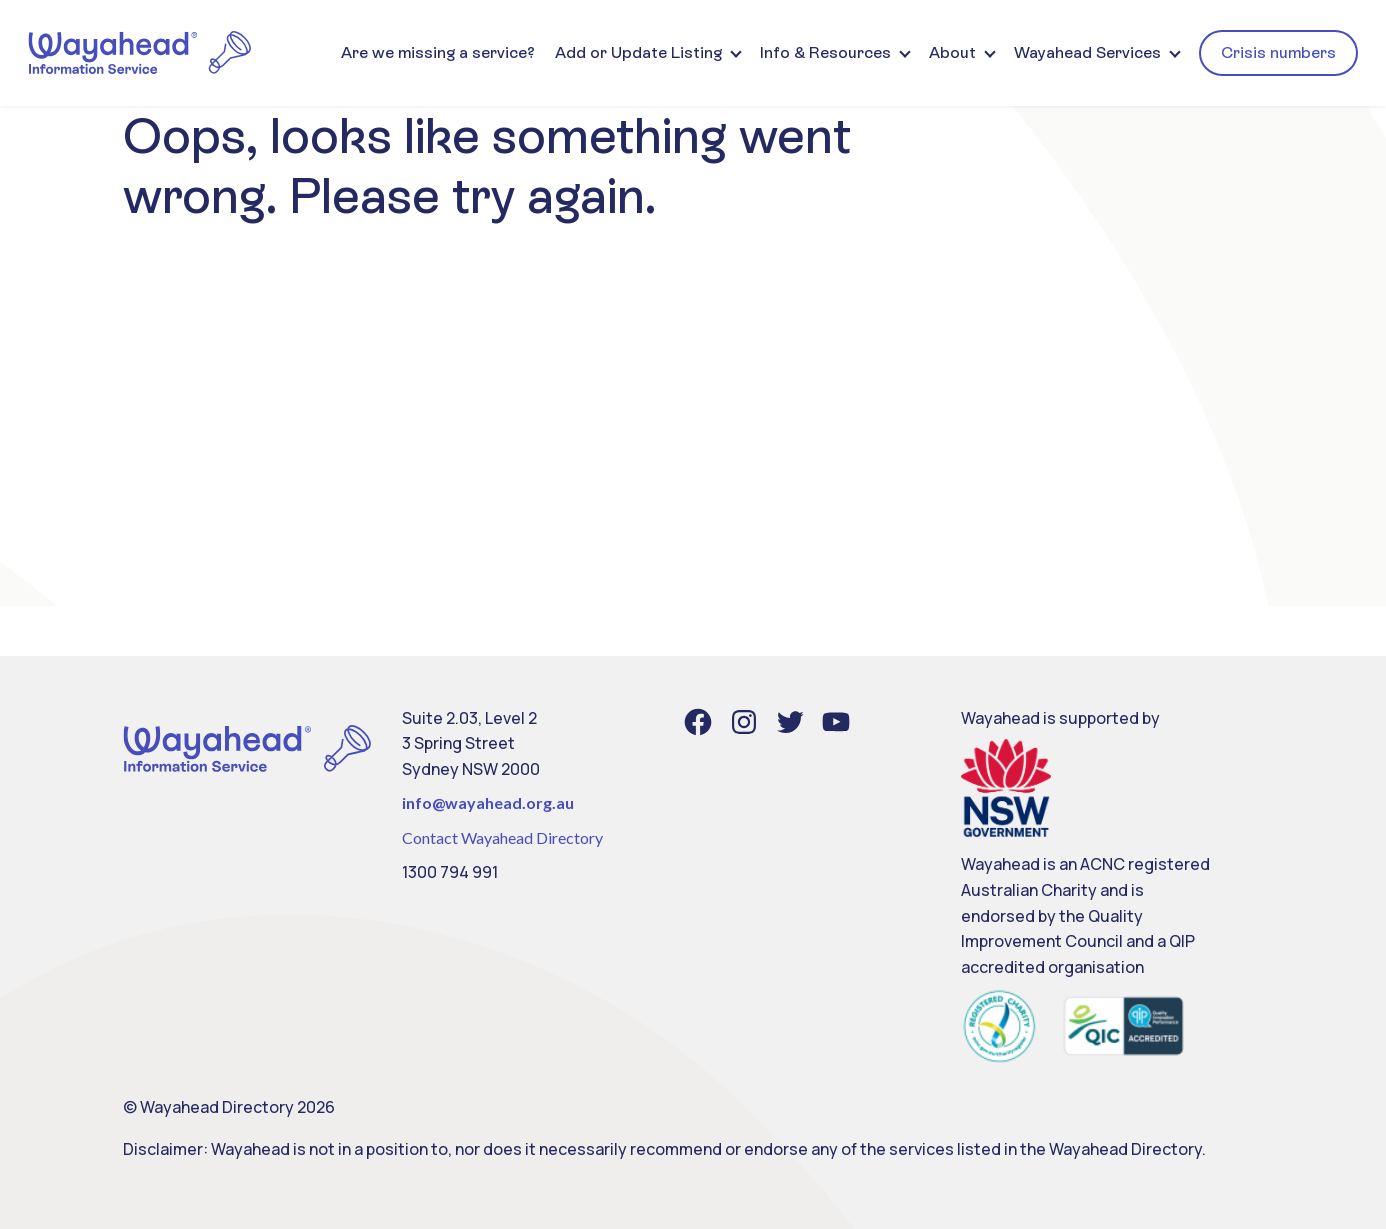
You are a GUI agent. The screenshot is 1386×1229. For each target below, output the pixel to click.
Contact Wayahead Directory (502, 837)
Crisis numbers (1278, 52)
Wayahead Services (1087, 52)
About (952, 52)
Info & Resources (825, 52)
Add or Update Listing (638, 52)
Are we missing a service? (438, 52)
